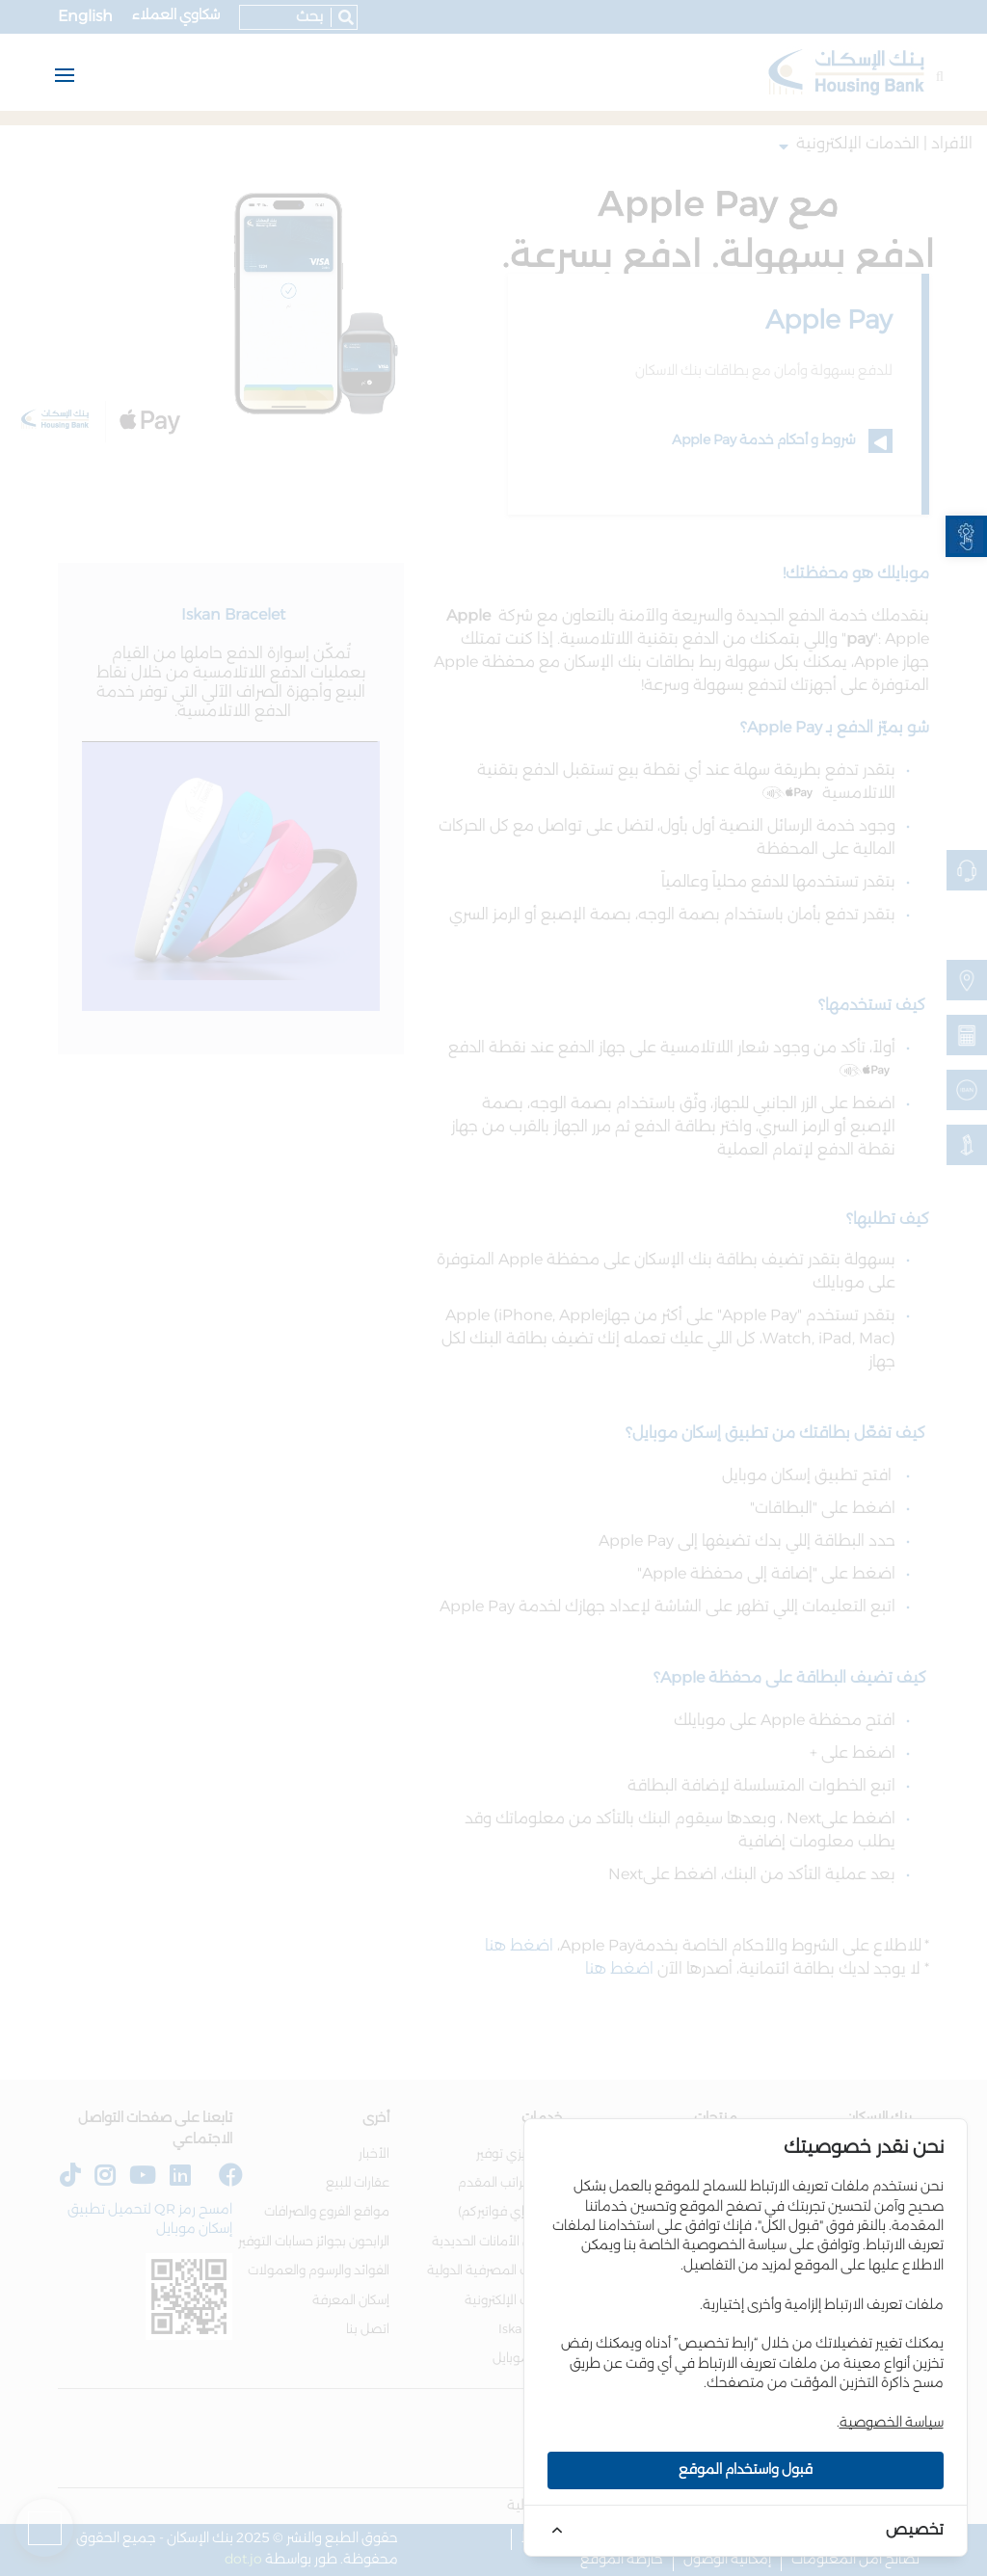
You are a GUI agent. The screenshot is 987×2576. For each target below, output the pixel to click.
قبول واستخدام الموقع (746, 2470)
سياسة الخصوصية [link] (892, 2422)
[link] (966, 536)
